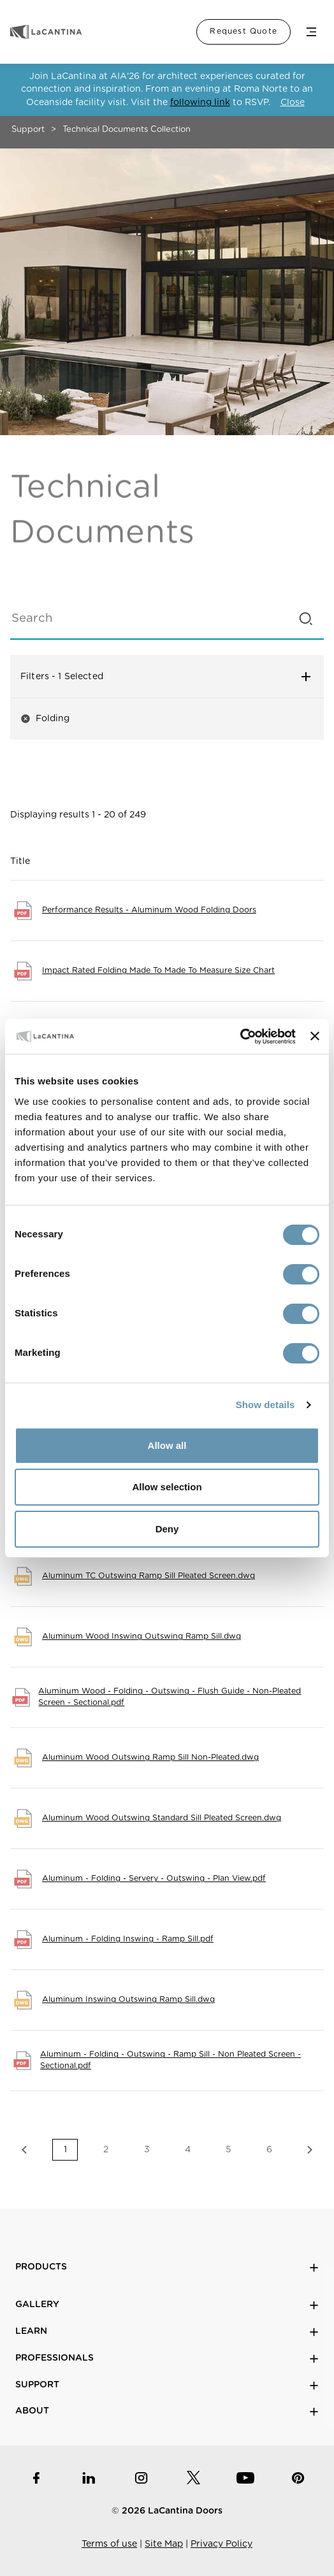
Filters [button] (167, 676)
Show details (265, 1404)
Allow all (167, 1445)
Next (310, 2149)
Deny (167, 1528)
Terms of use (109, 2544)
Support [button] (167, 2385)
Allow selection (166, 1486)
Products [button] (167, 2267)
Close (292, 102)
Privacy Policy (221, 2544)
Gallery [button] (167, 2305)
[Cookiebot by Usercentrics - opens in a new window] (240, 1036)
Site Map (164, 2544)
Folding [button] (44, 719)
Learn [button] (167, 2331)
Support (28, 130)
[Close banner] (314, 1036)
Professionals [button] (167, 2358)
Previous (24, 2149)
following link (200, 102)
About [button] (167, 2411)
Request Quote (243, 31)
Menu (311, 32)
